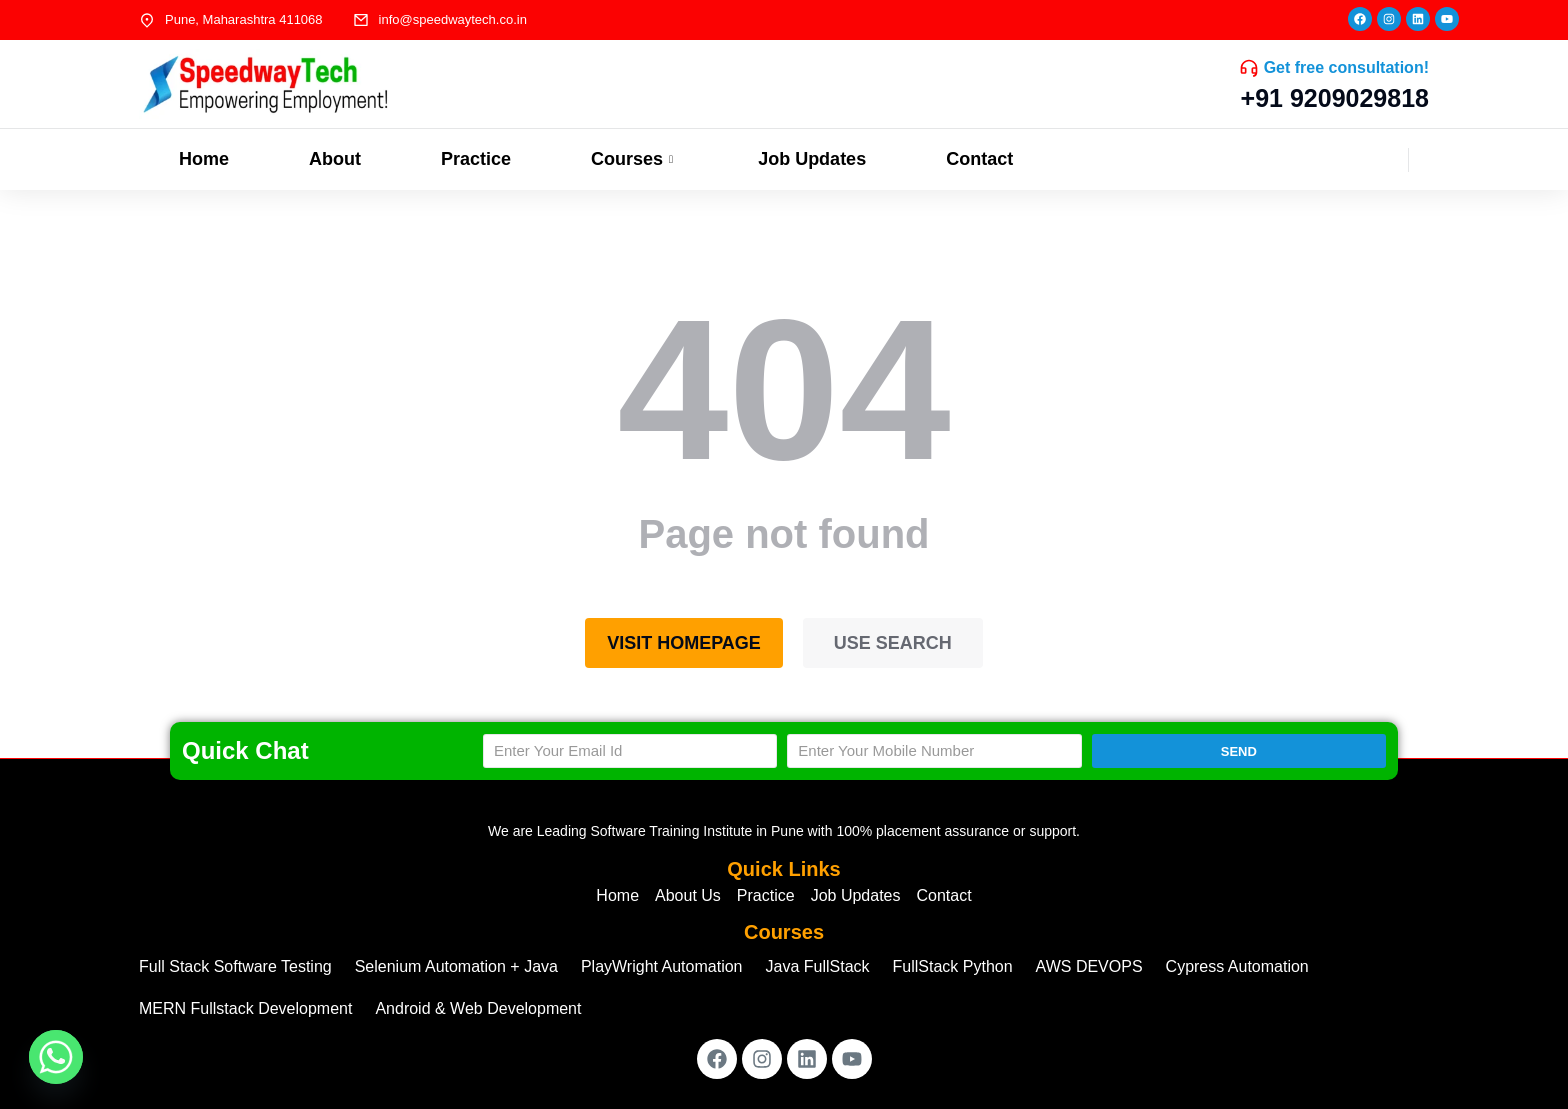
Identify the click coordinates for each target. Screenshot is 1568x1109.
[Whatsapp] (56, 1057)
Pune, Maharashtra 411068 (244, 19)
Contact (979, 159)
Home (204, 159)
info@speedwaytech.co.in (453, 19)
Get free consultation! (1346, 67)
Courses (634, 159)
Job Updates (812, 159)
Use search (893, 643)
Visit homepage (684, 643)
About (335, 159)
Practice (476, 159)
